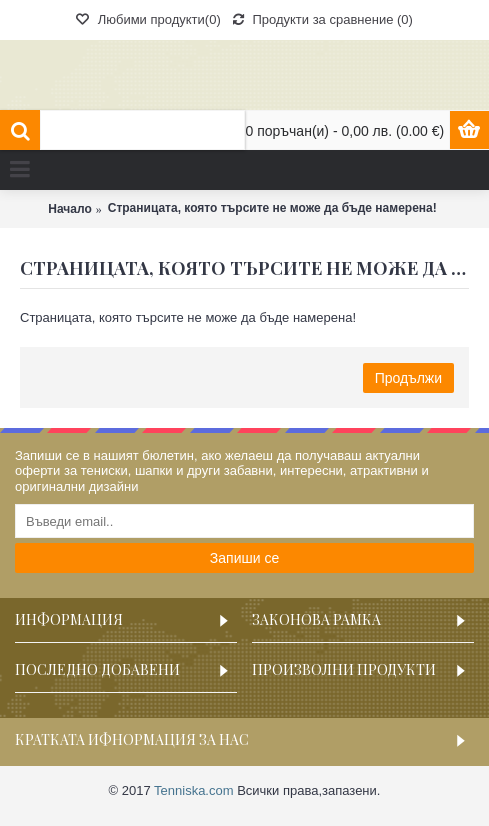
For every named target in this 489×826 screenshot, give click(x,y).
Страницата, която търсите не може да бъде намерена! (272, 208)
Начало (69, 209)
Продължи (408, 378)
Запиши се (244, 558)
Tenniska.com (193, 790)
